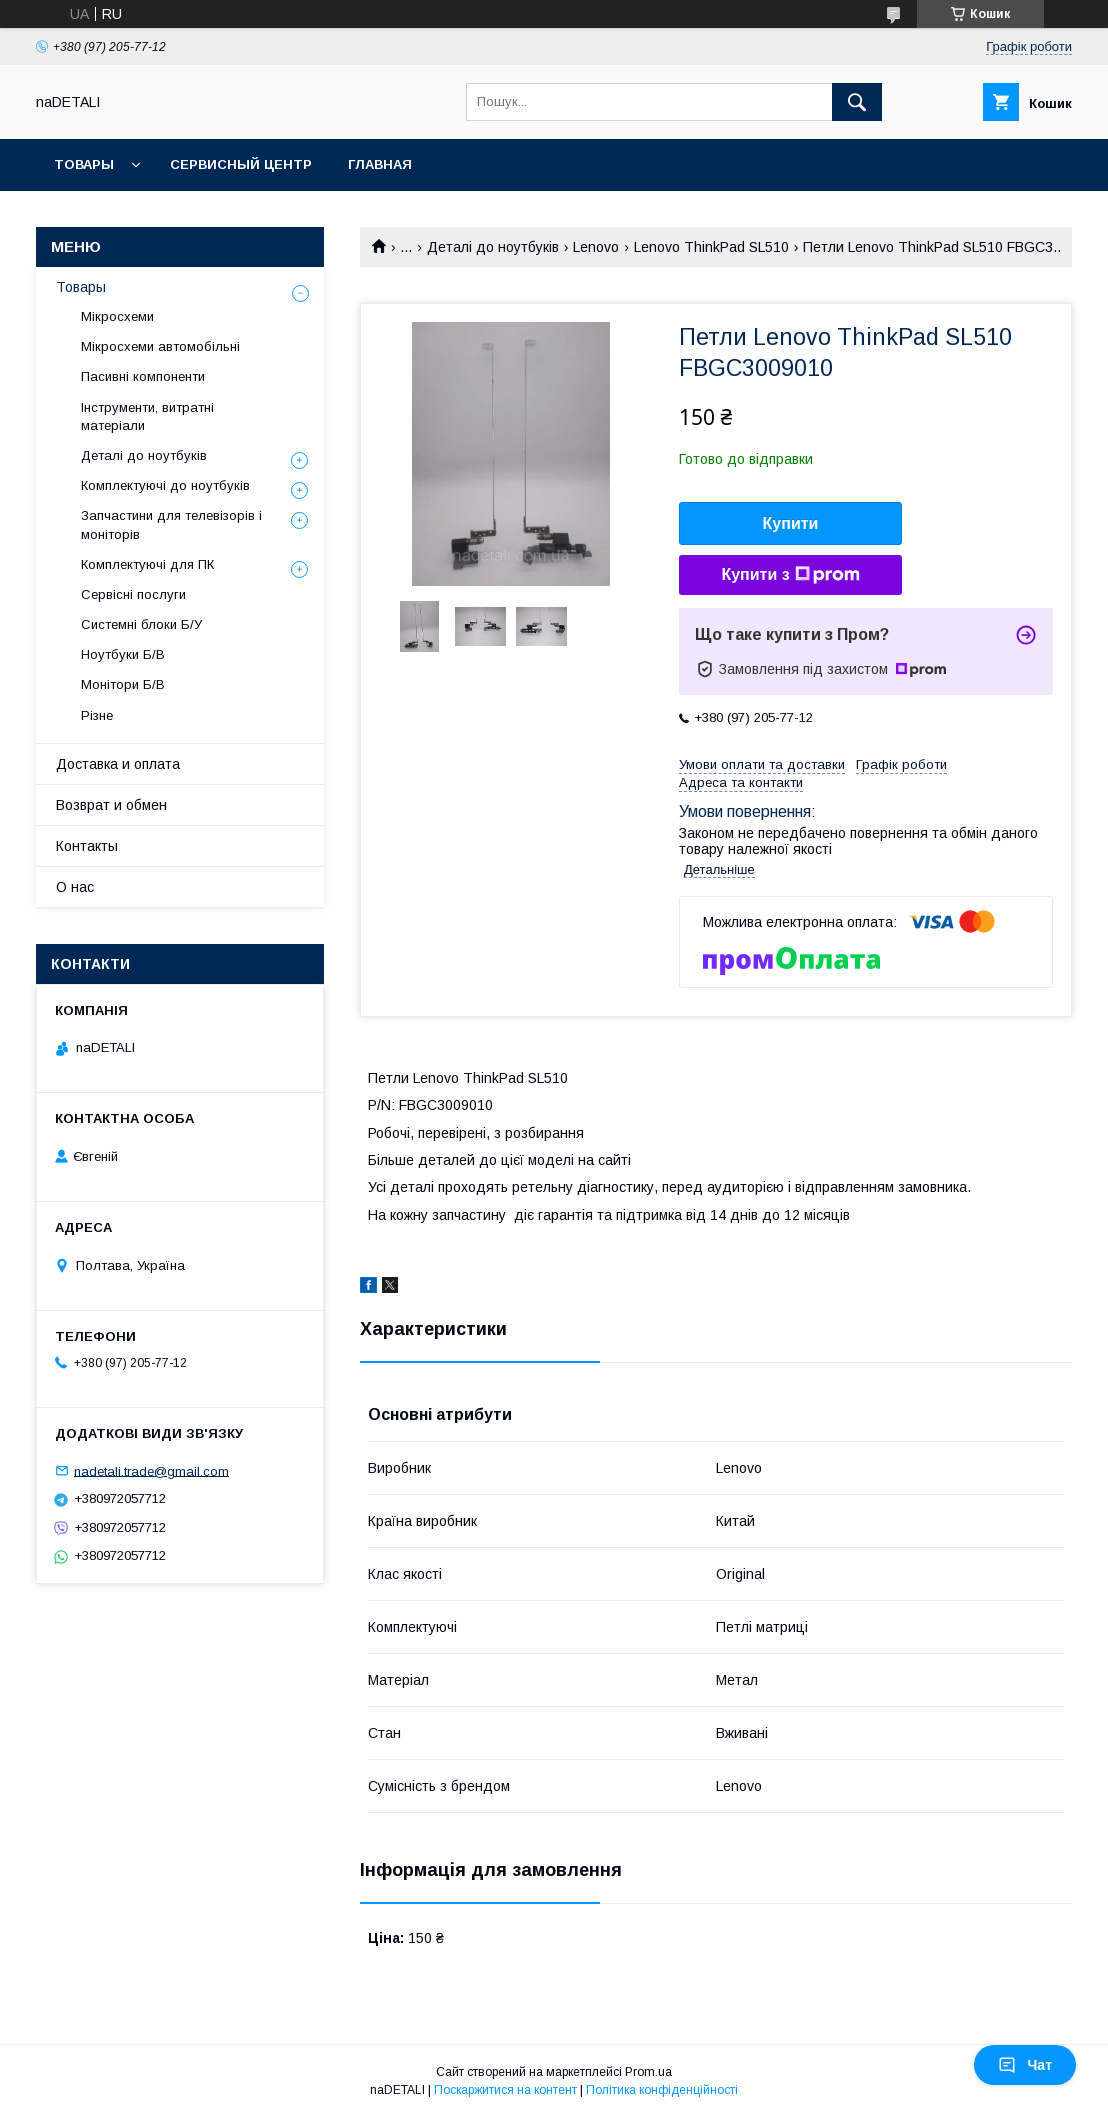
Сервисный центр (241, 164)
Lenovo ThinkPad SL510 (711, 247)
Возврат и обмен (111, 805)
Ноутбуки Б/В (123, 654)
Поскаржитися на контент (505, 2090)
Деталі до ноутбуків (493, 247)
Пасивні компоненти (143, 376)
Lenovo (596, 247)
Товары (84, 164)
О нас (75, 887)
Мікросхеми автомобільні (160, 346)
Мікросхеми (117, 316)
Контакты (87, 846)
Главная (380, 164)
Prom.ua (648, 2072)
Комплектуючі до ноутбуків (165, 485)
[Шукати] (857, 102)
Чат (1025, 2065)
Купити (791, 523)
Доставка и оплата (118, 764)
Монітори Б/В (123, 684)
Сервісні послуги (133, 594)
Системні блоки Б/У (141, 624)
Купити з (790, 575)
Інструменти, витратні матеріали (147, 416)
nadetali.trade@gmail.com (151, 1470)
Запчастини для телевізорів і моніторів (171, 524)
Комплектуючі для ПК (147, 564)
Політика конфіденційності (662, 2090)
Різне (97, 715)
